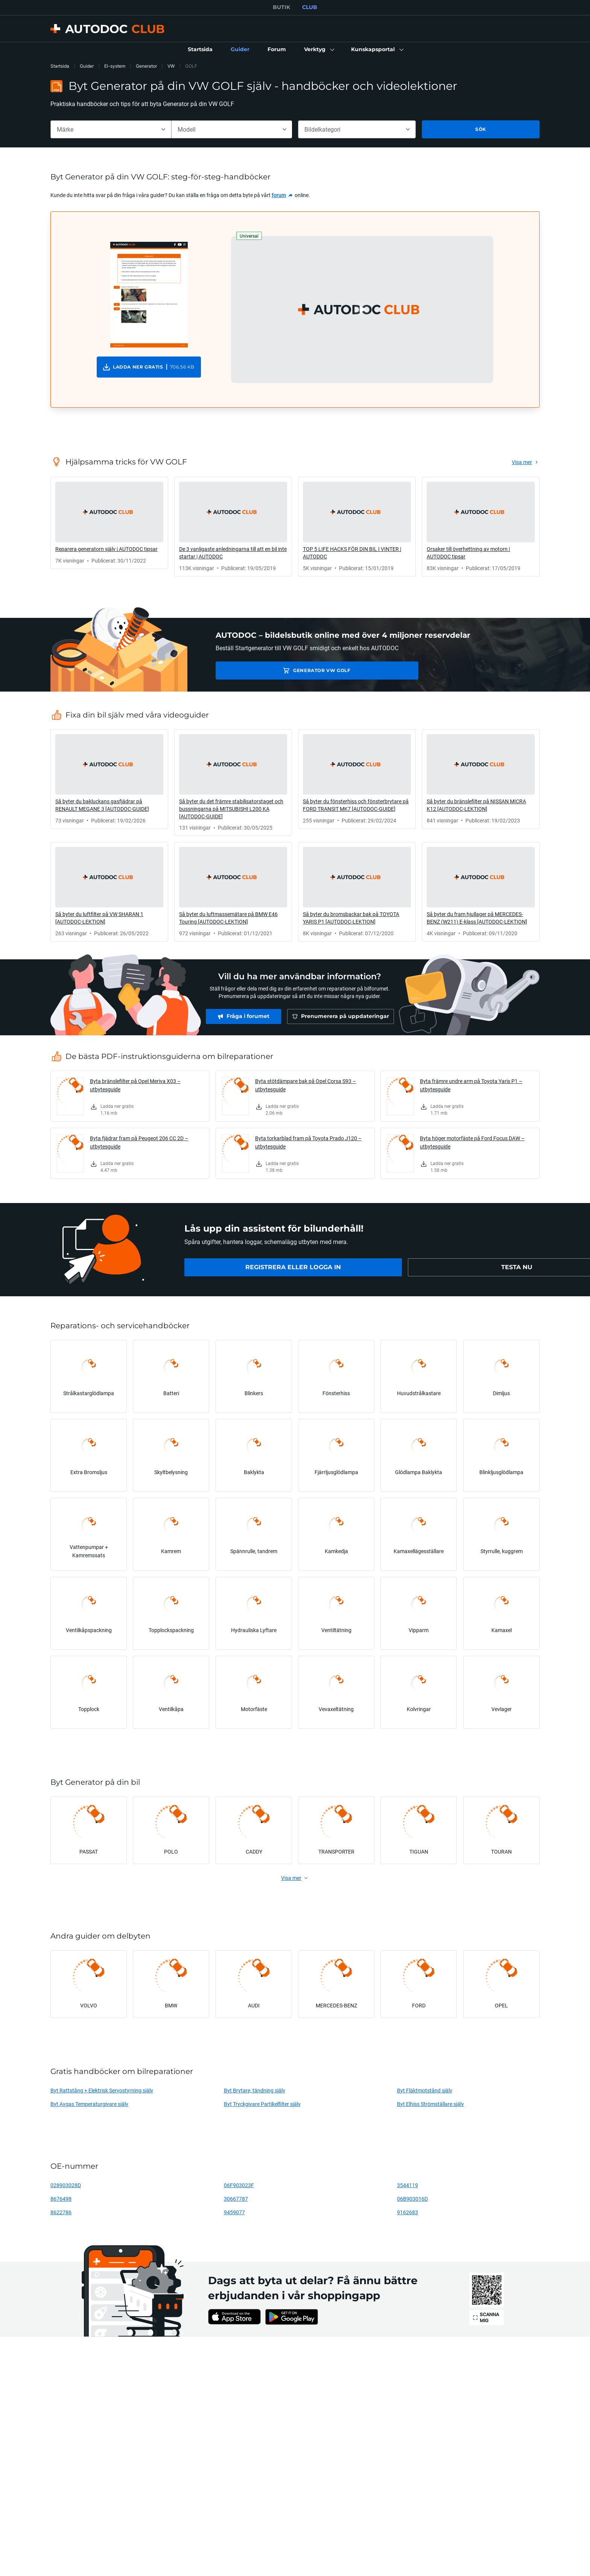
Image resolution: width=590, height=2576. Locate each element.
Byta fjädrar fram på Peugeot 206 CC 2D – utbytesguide (139, 1142)
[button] (318, 49)
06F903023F (239, 2185)
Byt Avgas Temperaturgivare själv (89, 2103)
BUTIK (281, 7)
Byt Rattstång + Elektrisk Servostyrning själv (101, 2090)
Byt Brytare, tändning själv (254, 2090)
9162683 (407, 2212)
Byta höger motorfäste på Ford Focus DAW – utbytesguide (472, 1142)
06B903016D (412, 2198)
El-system (114, 66)
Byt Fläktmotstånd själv (424, 2090)
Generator (146, 66)
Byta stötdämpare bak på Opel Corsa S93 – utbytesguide (305, 1085)
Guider (87, 66)
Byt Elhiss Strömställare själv (430, 2103)
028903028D (65, 2185)
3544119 (407, 2185)
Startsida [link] (59, 66)
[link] (200, 49)
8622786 (60, 2212)
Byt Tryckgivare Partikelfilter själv (262, 2103)
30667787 (236, 2198)
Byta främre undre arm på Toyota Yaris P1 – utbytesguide (471, 1085)
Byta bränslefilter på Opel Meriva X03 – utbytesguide (135, 1085)
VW (171, 66)
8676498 (60, 2198)
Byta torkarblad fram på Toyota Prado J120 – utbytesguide (308, 1142)
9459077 (234, 2212)
